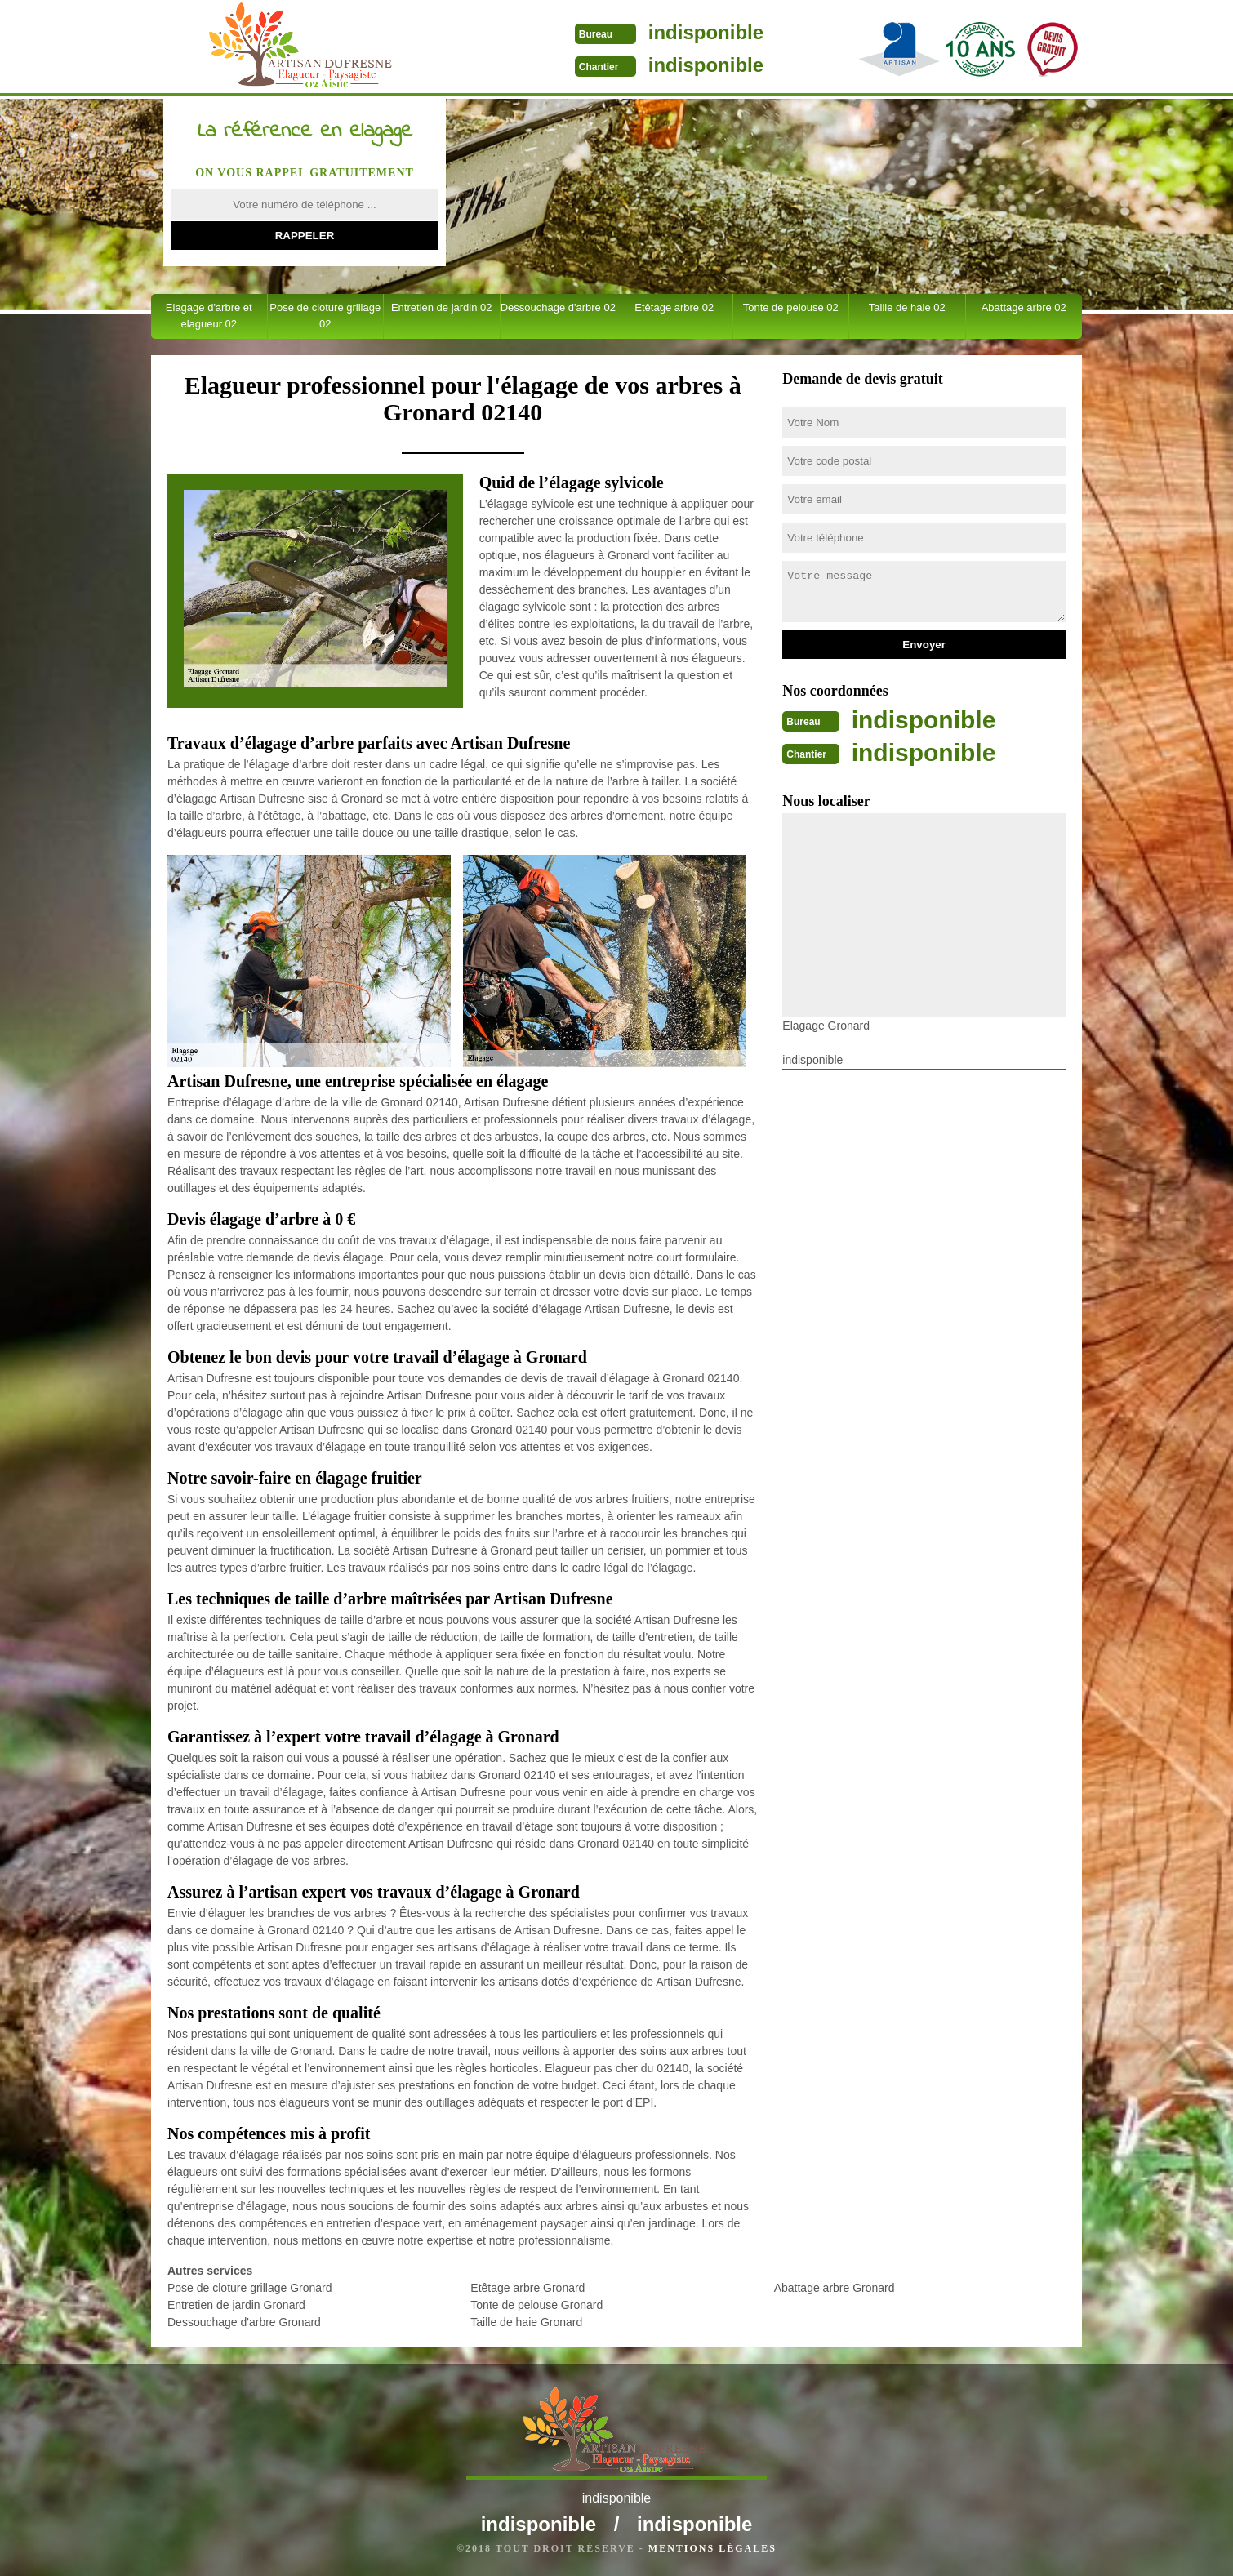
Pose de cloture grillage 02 (325, 315)
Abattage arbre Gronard (834, 2287)
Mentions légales (712, 2548)
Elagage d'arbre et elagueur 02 (209, 315)
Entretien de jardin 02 (441, 307)
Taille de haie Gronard (526, 2322)
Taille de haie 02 (907, 307)
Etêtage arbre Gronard (527, 2287)
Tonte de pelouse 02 (791, 307)
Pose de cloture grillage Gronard (249, 2287)
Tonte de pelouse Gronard (536, 2304)
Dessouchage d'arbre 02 (558, 307)
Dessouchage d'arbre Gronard (244, 2322)
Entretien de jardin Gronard (236, 2304)
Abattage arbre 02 (1024, 307)
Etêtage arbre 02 (674, 307)
